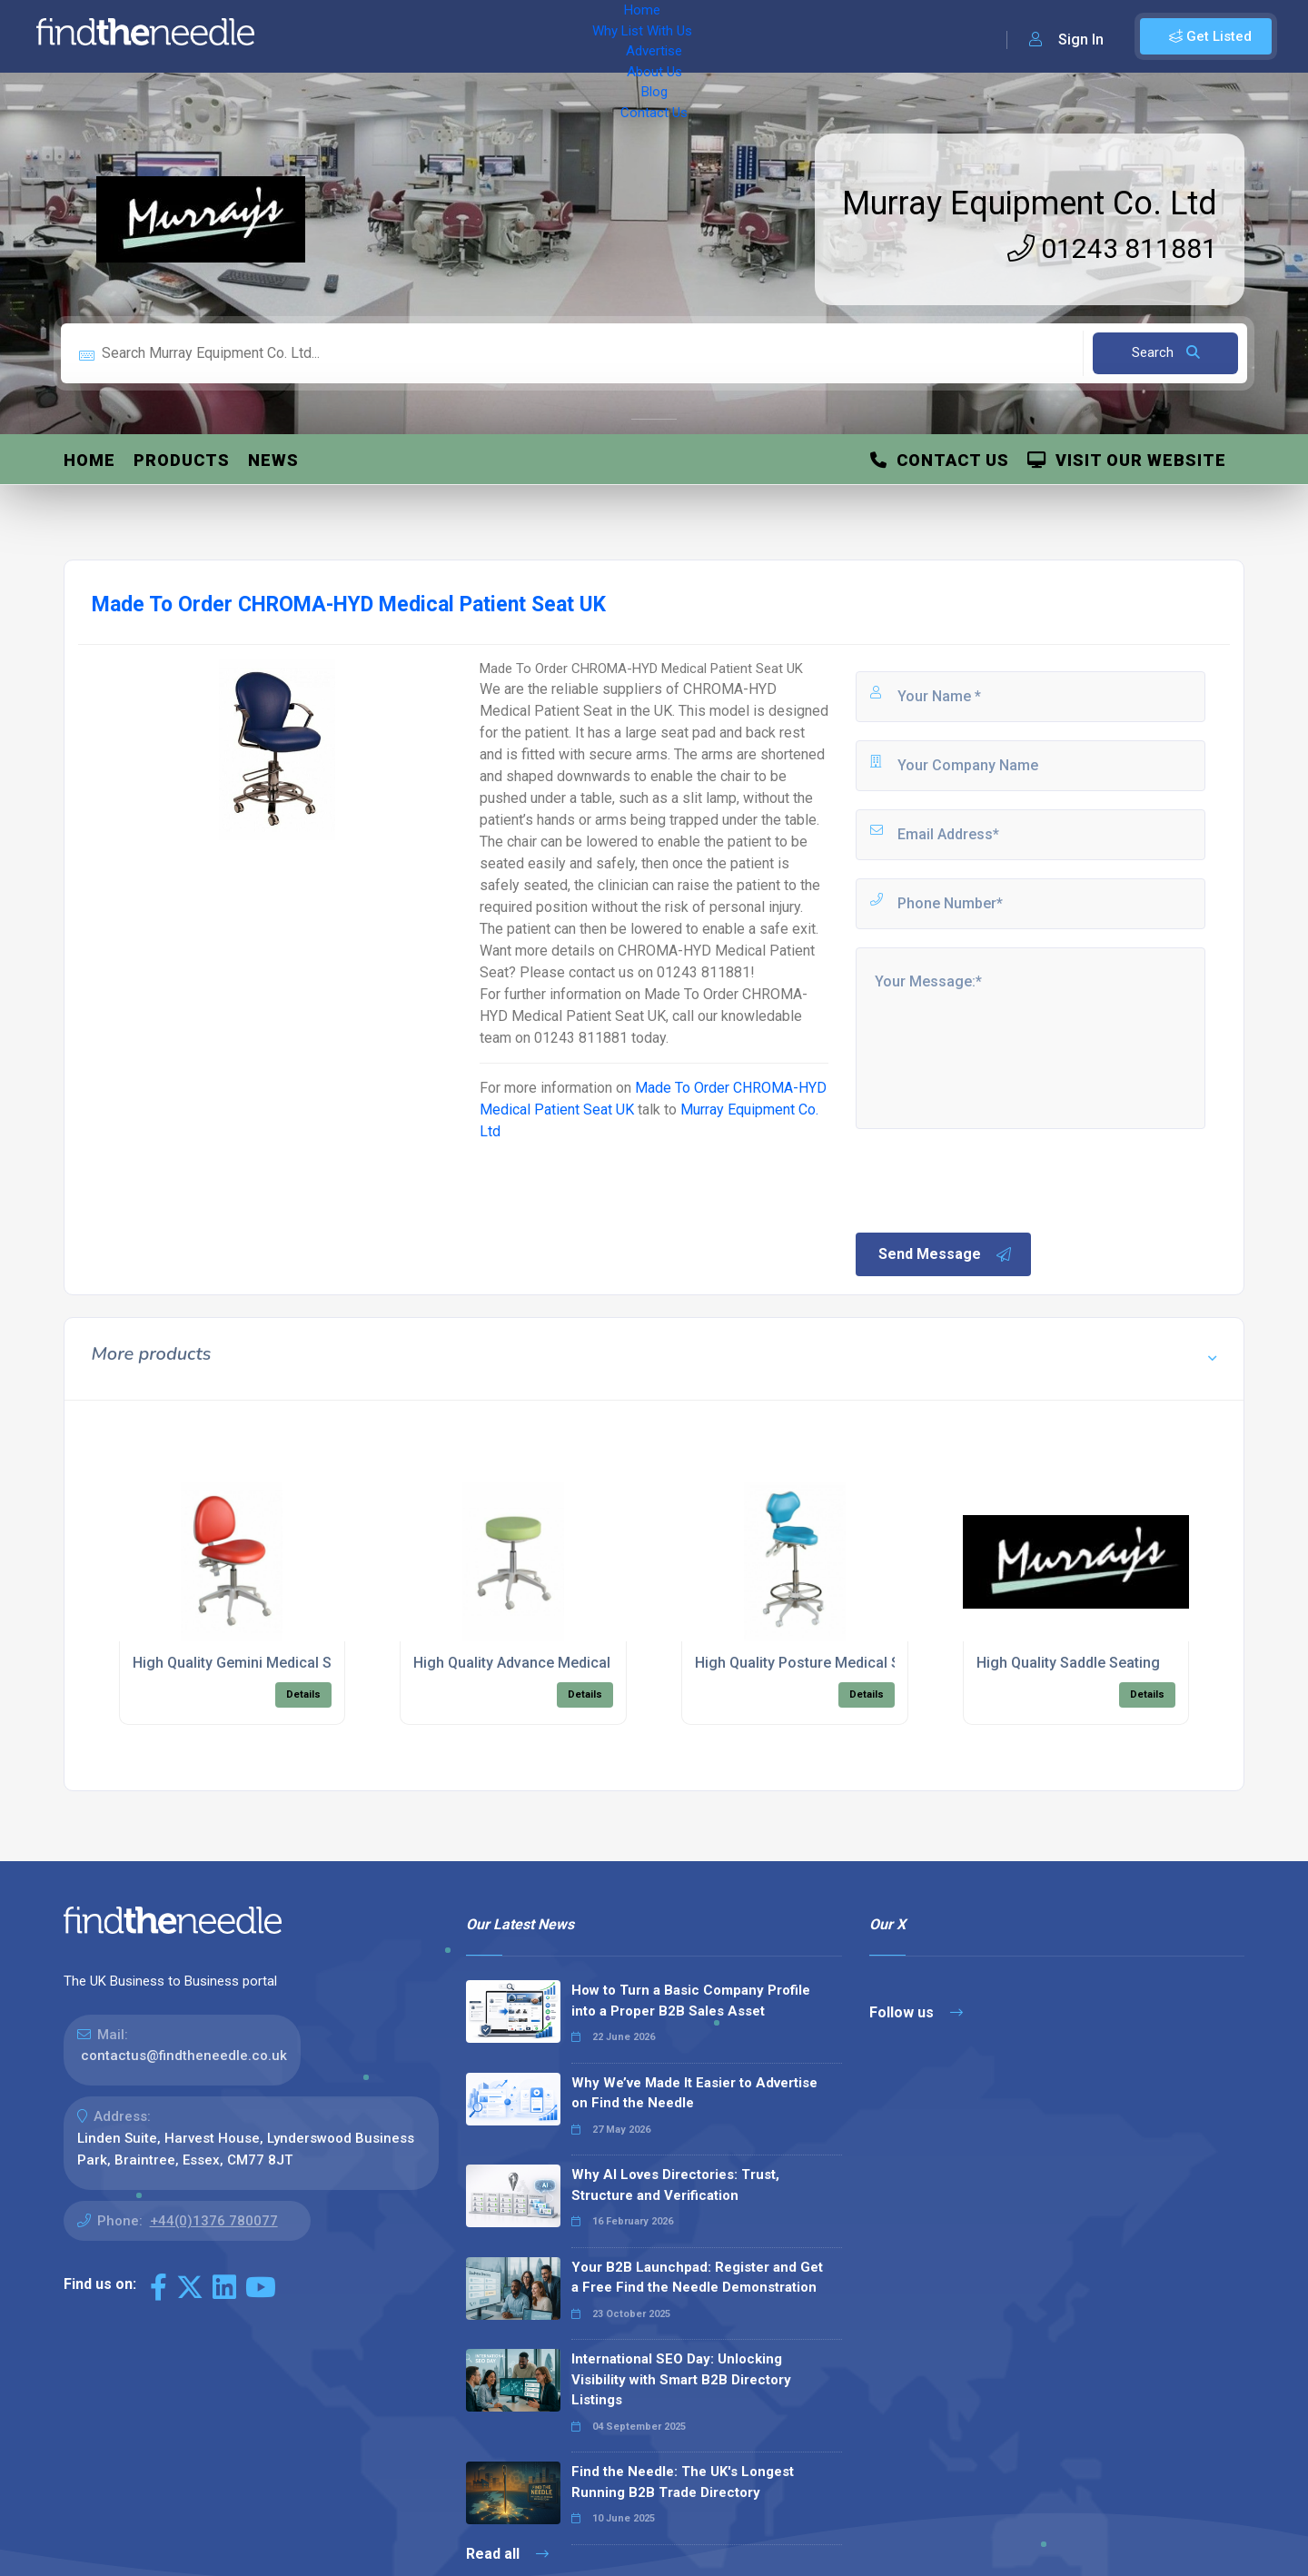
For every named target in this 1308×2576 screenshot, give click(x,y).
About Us (599, 36)
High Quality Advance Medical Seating (539, 1662)
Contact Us (733, 36)
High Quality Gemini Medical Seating (253, 1662)
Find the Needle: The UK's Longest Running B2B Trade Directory (682, 2482)
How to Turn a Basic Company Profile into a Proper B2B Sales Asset (690, 2000)
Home (321, 36)
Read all (507, 2553)
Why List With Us (414, 36)
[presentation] (991, 1179)
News (273, 460)
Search (1166, 352)
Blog (663, 36)
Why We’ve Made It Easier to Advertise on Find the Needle (694, 2093)
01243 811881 (1112, 248)
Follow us (916, 2012)
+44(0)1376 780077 (214, 2221)
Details (303, 1694)
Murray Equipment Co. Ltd (1029, 203)
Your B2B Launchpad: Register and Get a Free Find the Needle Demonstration (697, 2277)
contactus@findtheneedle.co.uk (184, 2055)
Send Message (945, 1254)
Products (182, 460)
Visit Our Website (1126, 460)
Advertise (519, 36)
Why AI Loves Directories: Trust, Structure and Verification (675, 2185)
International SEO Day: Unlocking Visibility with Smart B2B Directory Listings (681, 2379)
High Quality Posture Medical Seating (818, 1662)
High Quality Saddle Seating (1068, 1662)
